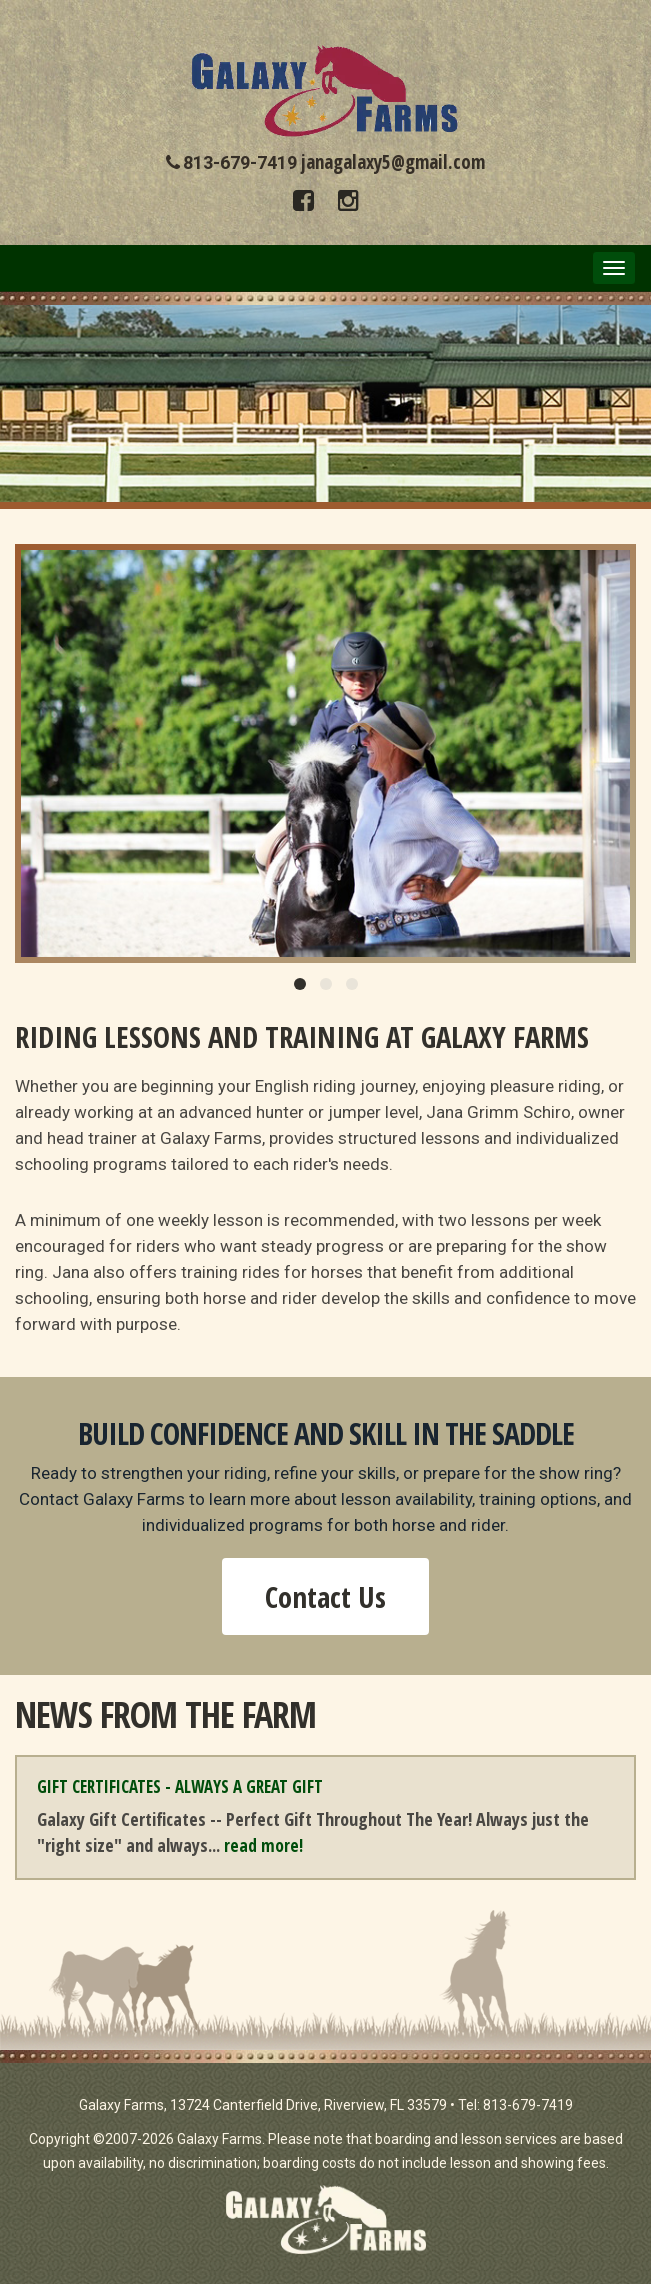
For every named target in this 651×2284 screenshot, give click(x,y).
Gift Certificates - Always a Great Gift (180, 1786)
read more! (263, 1845)
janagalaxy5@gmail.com (393, 162)
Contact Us (325, 1596)
